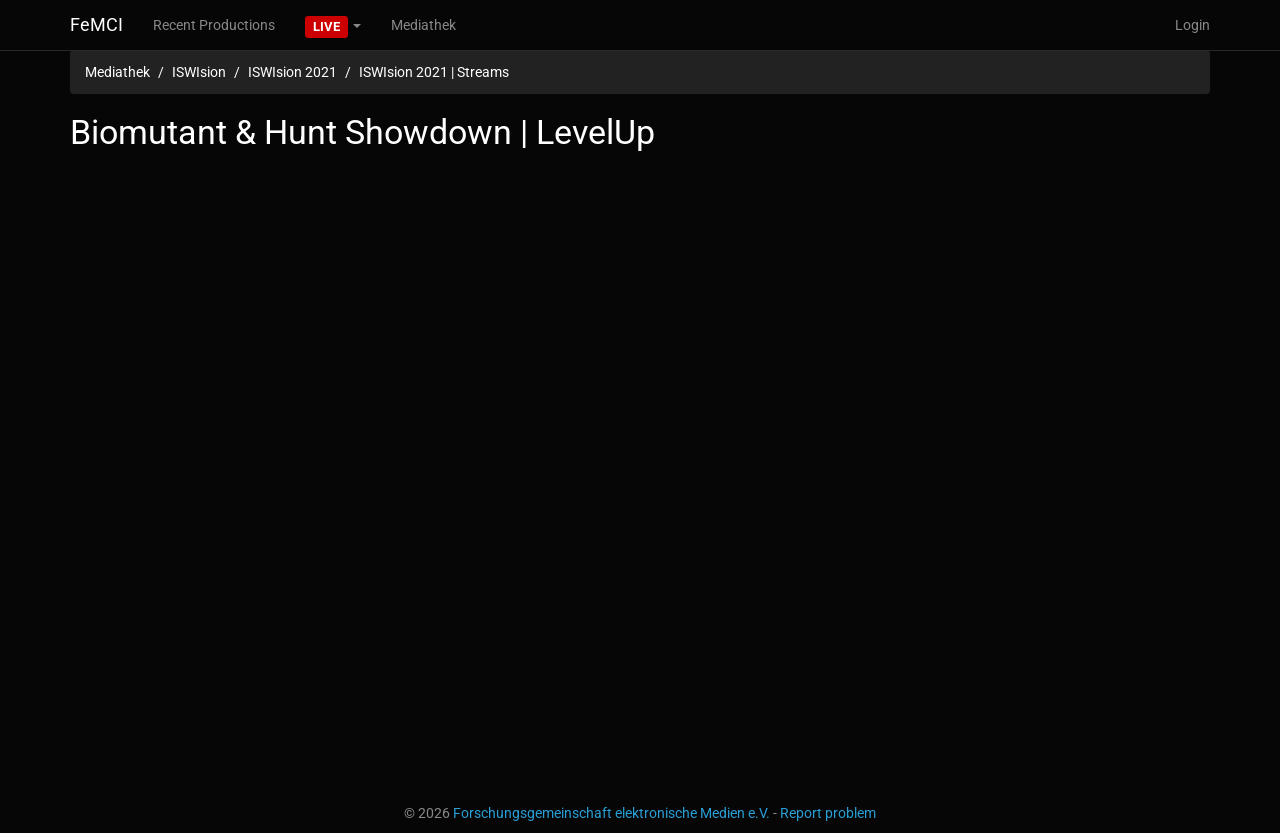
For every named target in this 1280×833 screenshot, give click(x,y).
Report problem (828, 813)
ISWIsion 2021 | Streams (434, 72)
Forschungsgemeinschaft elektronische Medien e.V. (611, 813)
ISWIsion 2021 (292, 72)
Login (1192, 25)
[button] (333, 25)
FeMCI (96, 24)
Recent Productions (214, 25)
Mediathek (423, 25)
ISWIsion (199, 72)
